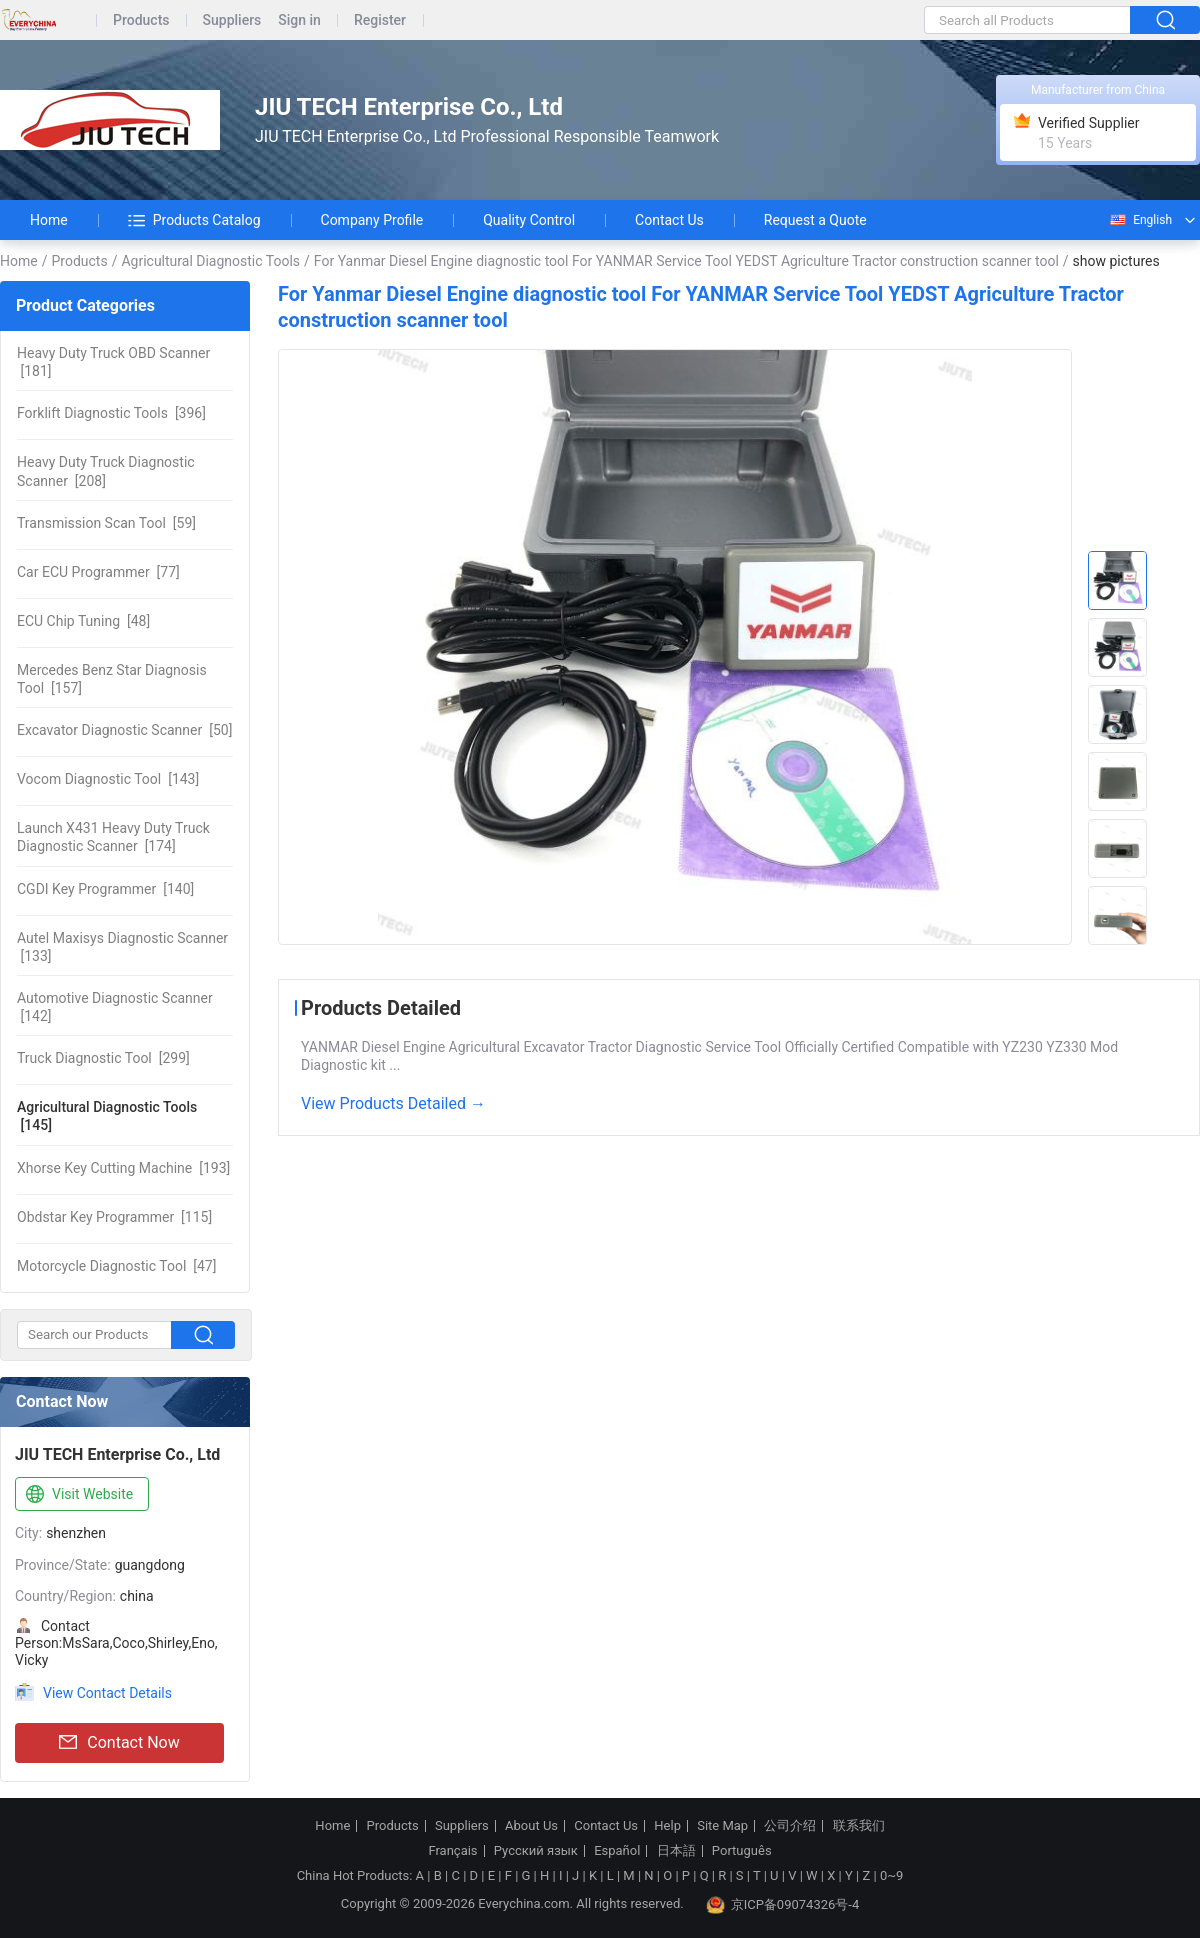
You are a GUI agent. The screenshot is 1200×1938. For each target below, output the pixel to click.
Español (617, 1851)
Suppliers (232, 20)
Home (49, 220)
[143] (108, 779)
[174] (113, 837)
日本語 (676, 1851)
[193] (123, 1168)
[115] (114, 1217)
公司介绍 (790, 1826)
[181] (113, 362)
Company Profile (372, 220)
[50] (124, 730)
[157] (112, 679)
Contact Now (119, 1743)
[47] (116, 1266)
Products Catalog (194, 220)
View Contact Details (107, 1693)
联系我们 (859, 1826)
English (1140, 220)
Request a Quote (815, 220)
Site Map (722, 1826)
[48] (83, 621)
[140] (105, 889)
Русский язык (536, 1851)
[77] (98, 572)
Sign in (299, 20)
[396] (111, 413)
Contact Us (669, 220)
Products (141, 20)
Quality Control (529, 220)
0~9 (891, 1875)
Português (742, 1851)
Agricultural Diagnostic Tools (210, 261)
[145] (107, 1116)
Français (452, 1851)
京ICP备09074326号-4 (783, 1905)
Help (667, 1826)
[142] (115, 1007)
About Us (531, 1826)
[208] (106, 471)
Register (380, 20)
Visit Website (77, 1495)
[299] (103, 1058)
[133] (122, 947)
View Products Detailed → (393, 1103)
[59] (106, 523)
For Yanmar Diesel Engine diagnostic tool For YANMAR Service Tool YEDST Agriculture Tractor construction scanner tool (686, 261)
